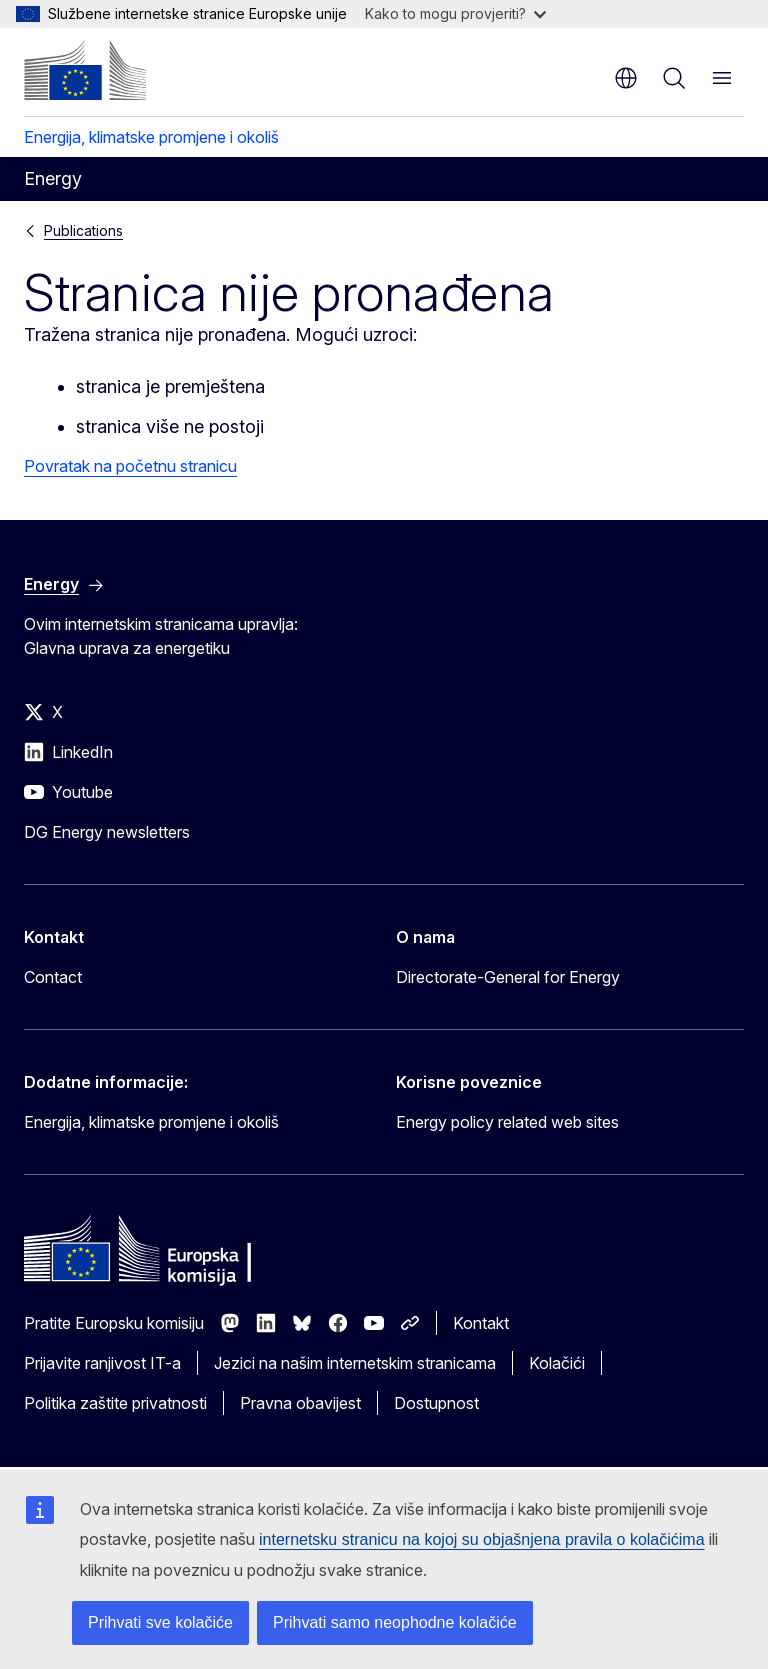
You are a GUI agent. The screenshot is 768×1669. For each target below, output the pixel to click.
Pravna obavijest (300, 1403)
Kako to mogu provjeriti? (455, 13)
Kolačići (557, 1363)
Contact (53, 977)
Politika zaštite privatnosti (115, 1403)
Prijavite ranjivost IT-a (102, 1363)
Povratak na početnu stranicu (130, 466)
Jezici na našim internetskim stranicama (355, 1363)
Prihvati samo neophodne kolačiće (395, 1622)
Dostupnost (436, 1403)
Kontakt (481, 1323)
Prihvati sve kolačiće (160, 1622)
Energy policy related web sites (507, 1122)
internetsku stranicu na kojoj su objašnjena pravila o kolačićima (482, 1539)
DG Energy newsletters (107, 832)
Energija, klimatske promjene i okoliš (151, 137)
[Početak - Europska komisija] (85, 70)
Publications (83, 230)
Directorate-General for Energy (508, 977)
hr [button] (626, 78)
